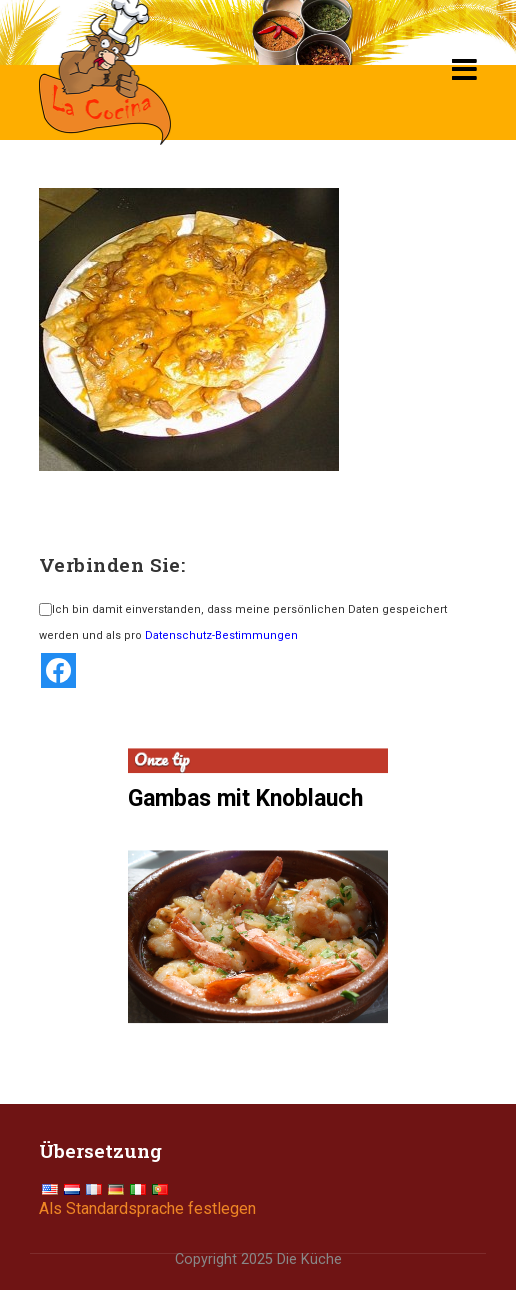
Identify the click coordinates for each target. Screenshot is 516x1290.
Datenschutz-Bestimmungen (221, 635)
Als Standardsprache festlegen (147, 1208)
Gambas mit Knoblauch (245, 798)
